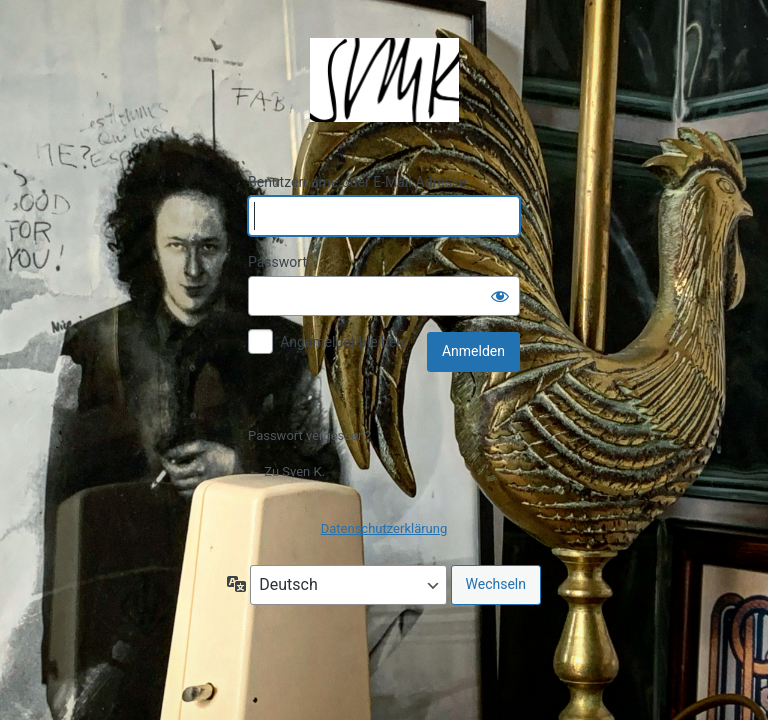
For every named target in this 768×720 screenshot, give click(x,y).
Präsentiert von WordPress (384, 80)
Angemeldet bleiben (342, 342)
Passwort (277, 262)
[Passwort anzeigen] (500, 296)
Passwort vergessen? (309, 435)
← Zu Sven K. (286, 471)
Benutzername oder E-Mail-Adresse (357, 182)
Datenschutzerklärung (384, 528)
